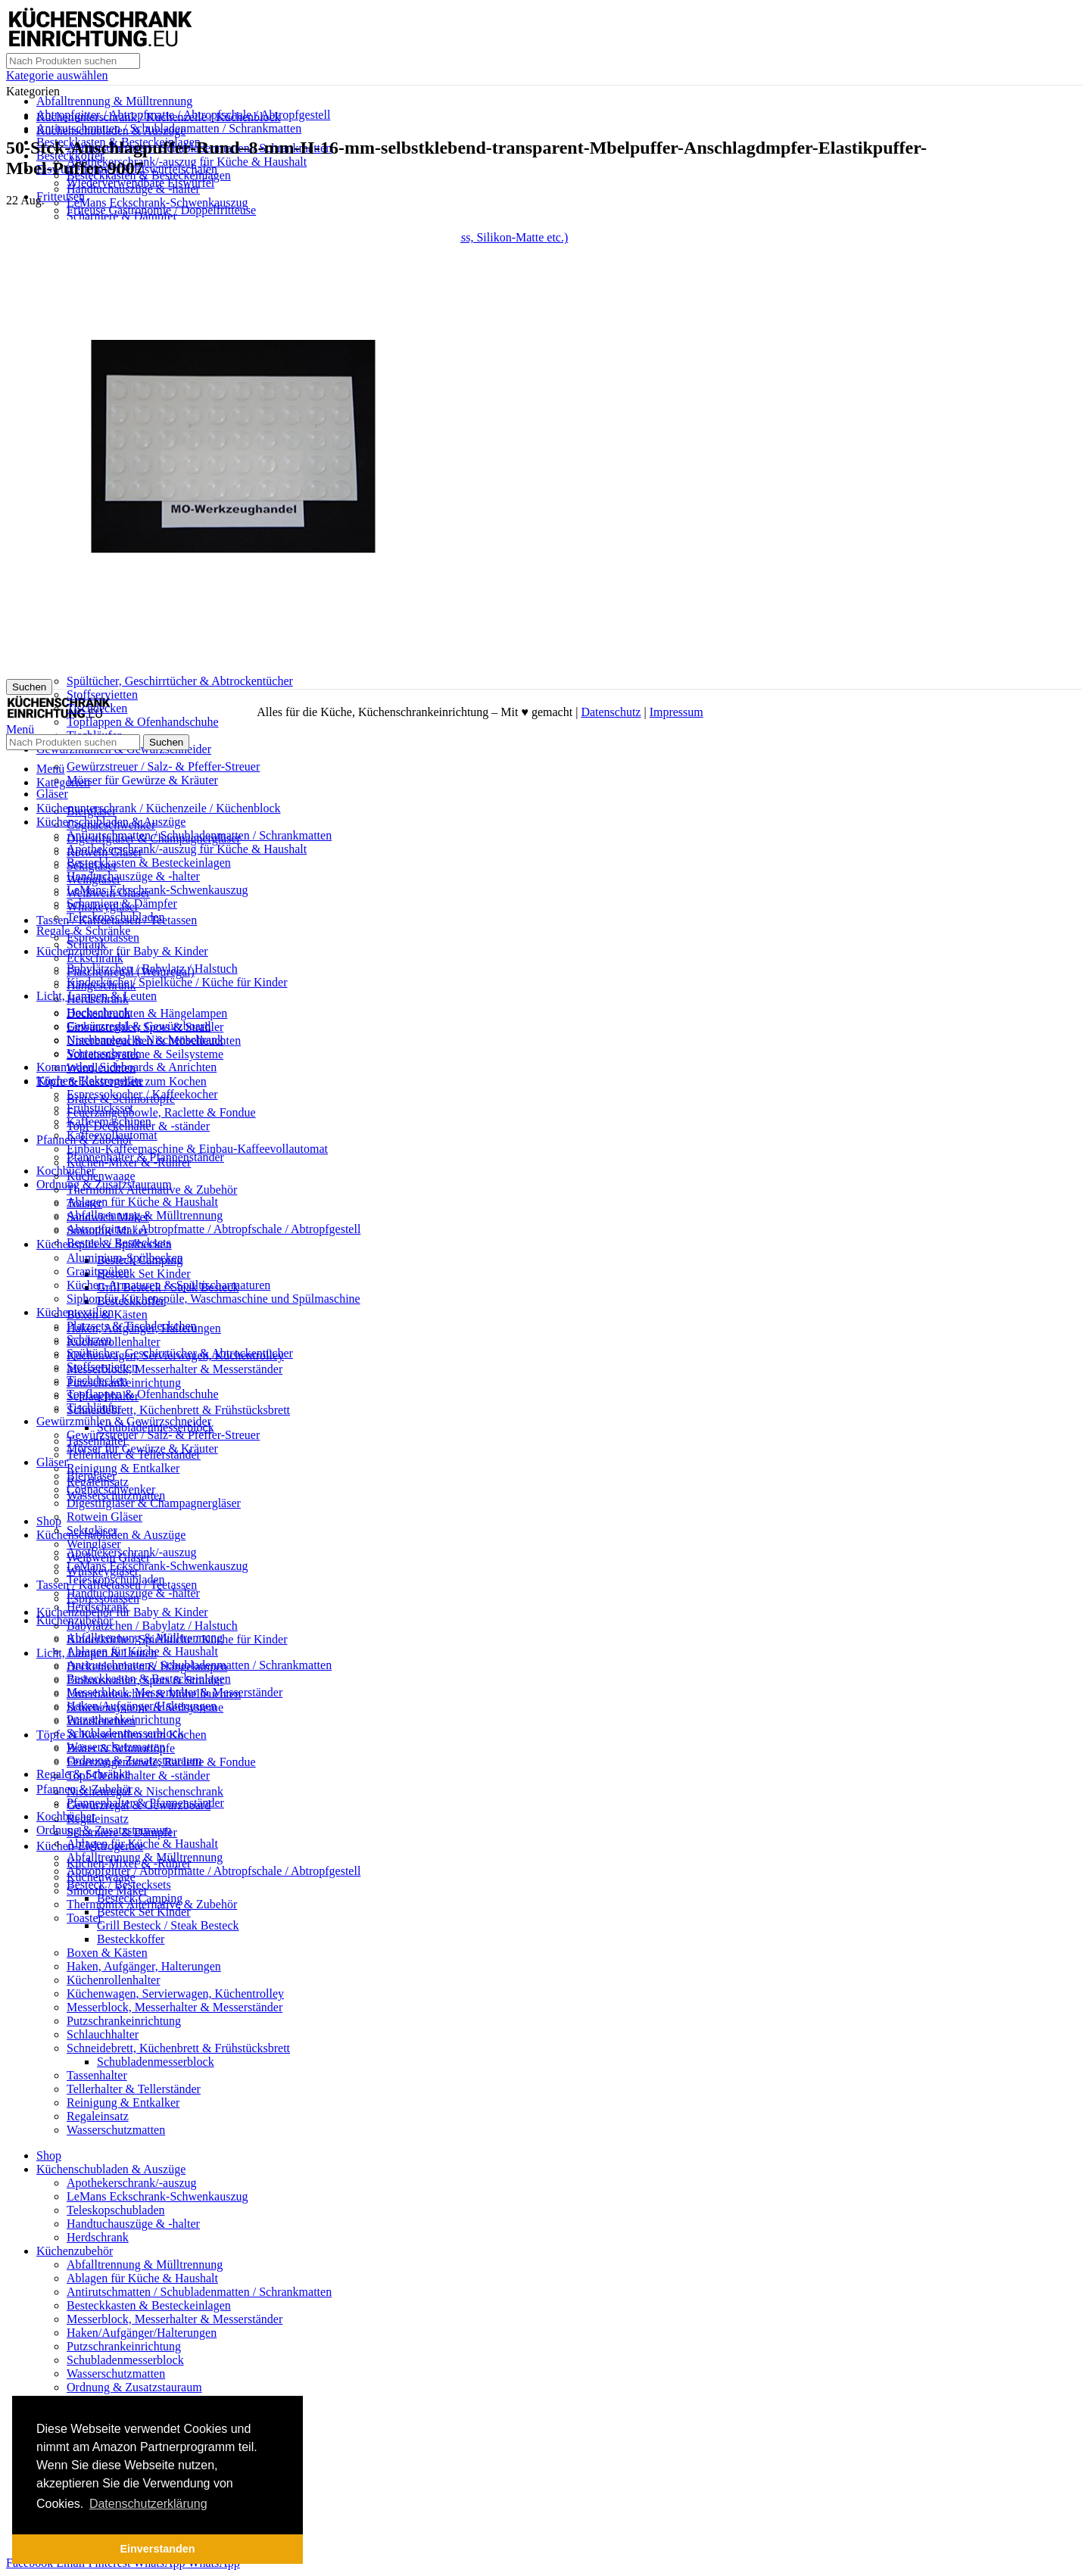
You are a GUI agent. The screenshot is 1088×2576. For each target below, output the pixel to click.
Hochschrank (98, 1012)
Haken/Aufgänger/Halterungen (142, 2332)
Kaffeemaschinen (109, 1121)
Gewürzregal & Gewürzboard (138, 1026)
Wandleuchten (101, 1721)
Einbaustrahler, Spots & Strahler (145, 1680)
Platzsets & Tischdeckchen (132, 1325)
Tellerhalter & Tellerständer (134, 2088)
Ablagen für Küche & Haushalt (142, 1201)
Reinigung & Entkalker (123, 1468)
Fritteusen (60, 196)
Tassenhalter (97, 2075)
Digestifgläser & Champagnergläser (154, 1503)
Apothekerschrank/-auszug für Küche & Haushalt (187, 161)
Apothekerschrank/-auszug (132, 2182)
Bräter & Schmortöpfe (121, 1748)
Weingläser (94, 1543)
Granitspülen (98, 1271)
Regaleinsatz (98, 1818)
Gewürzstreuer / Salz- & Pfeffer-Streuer (163, 766)
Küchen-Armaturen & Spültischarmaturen (168, 1285)
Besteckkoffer (130, 1939)
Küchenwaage (101, 1176)
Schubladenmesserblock (155, 2061)
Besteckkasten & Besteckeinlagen (149, 175)
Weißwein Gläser (108, 1557)
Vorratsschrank (103, 1053)
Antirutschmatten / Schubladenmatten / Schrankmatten (199, 835)
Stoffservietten (102, 694)
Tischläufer (94, 1407)
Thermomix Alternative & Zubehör (152, 1189)
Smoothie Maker (107, 1230)
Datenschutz (611, 712)
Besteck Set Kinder (144, 1273)
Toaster (84, 1203)
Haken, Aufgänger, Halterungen (144, 1966)
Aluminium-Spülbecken (125, 1257)
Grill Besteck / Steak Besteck (168, 1925)
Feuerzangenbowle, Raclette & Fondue (161, 1112)
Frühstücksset (100, 1107)
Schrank (86, 944)
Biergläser (91, 1475)
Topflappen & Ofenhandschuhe (143, 721)
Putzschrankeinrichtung (124, 2020)
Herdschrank (98, 998)
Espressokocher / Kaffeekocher (142, 1094)
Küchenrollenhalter (114, 1341)
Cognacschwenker (111, 1489)
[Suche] (73, 61)
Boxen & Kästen (107, 1952)
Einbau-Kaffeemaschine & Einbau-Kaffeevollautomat (197, 1148)
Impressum (676, 712)
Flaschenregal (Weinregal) (131, 971)
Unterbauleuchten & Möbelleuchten (154, 1693)
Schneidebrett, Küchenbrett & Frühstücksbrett (178, 1409)
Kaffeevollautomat (112, 1135)
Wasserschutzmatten (116, 2129)
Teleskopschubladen (116, 917)
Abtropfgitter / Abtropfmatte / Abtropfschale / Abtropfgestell (213, 1229)
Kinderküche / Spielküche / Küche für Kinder (177, 982)
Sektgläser (92, 1530)
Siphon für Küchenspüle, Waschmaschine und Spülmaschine (213, 1298)
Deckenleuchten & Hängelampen (147, 1013)
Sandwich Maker (108, 1216)
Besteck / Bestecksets (119, 1884)
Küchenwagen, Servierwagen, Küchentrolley (175, 1993)
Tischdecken (97, 1380)
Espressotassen (103, 1598)
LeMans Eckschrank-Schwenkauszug (157, 202)
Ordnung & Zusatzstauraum (134, 2387)
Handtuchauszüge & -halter (133, 188)
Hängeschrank (101, 985)
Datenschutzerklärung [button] (148, 2503)
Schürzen (89, 1339)
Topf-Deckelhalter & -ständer (138, 1775)
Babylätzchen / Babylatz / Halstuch (152, 1625)
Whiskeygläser (103, 1571)
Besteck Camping (139, 1898)
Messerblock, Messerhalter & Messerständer (174, 1369)
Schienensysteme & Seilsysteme (145, 1054)
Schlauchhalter (103, 2034)
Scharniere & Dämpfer (122, 216)
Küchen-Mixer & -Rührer (129, 1162)
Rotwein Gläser (104, 1516)
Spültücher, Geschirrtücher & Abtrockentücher (180, 680)
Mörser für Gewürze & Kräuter (142, 780)
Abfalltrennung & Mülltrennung (114, 101)
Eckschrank (95, 958)
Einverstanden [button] (157, 2549)
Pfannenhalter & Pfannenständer (145, 1802)
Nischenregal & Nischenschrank (145, 1791)
